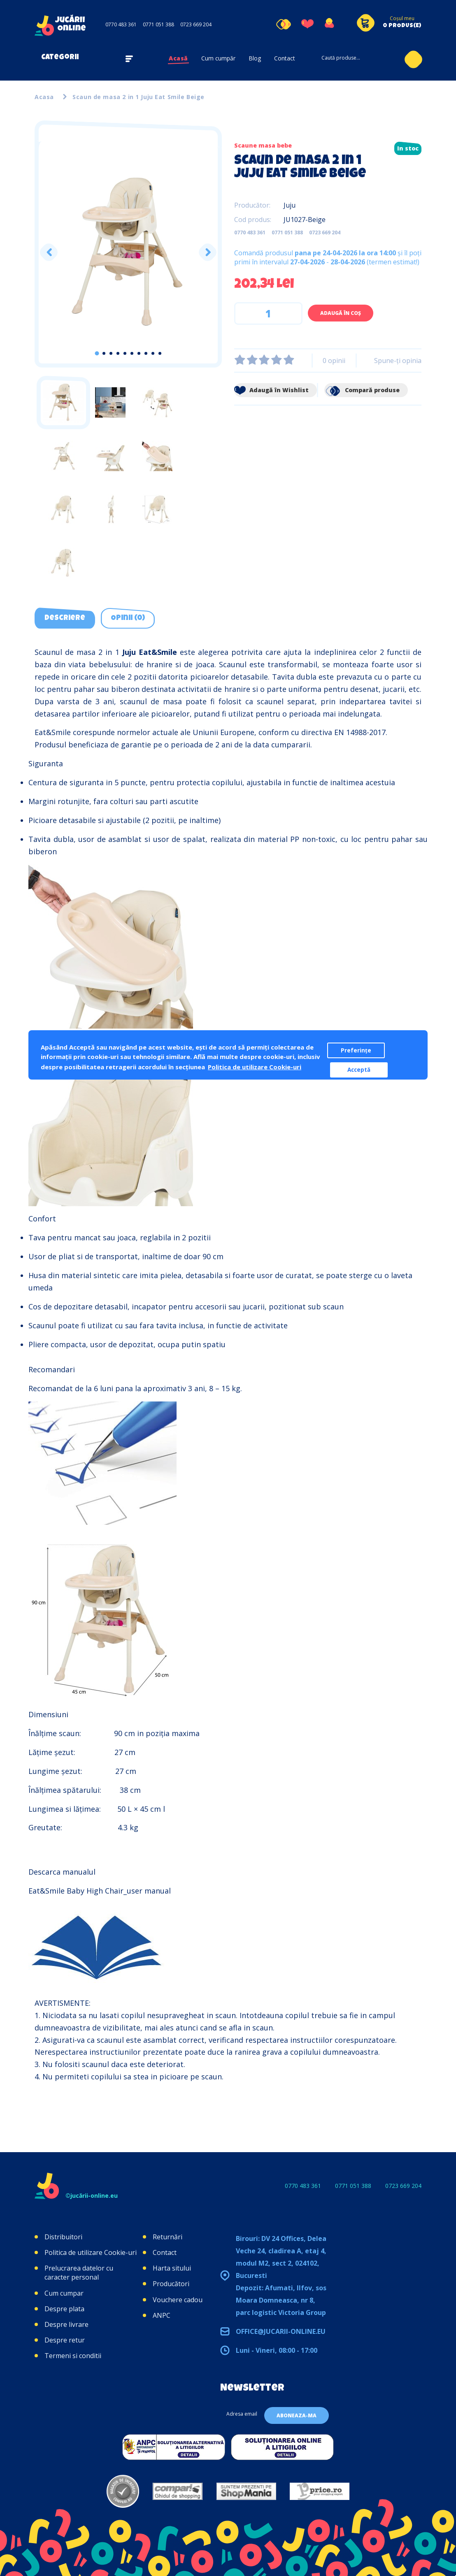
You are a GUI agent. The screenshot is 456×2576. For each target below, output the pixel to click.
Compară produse (362, 390)
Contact (284, 58)
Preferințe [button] (356, 1050)
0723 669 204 (196, 24)
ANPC (161, 2315)
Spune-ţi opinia (397, 360)
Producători (171, 2283)
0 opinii (334, 360)
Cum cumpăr (218, 58)
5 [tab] (124, 353)
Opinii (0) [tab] (128, 618)
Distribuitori (63, 2236)
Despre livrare (66, 2324)
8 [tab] (145, 353)
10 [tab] (159, 353)
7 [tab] (138, 353)
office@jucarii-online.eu (281, 2331)
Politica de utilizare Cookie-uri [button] (254, 1067)
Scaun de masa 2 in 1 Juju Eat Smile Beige (138, 97)
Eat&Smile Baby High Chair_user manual (99, 1891)
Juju (289, 205)
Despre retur (64, 2340)
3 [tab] (110, 353)
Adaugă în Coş (340, 313)
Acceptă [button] (358, 1069)
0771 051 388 (158, 24)
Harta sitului (172, 2268)
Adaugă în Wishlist (271, 390)
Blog (255, 58)
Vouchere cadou (177, 2299)
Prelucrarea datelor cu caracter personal (78, 2273)
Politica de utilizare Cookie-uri (90, 2252)
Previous (48, 252)
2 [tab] (103, 353)
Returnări (167, 2236)
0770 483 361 (121, 24)
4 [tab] (117, 353)
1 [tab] (96, 353)
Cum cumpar (64, 2293)
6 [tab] (131, 353)
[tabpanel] (128, 252)
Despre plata (64, 2308)
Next (207, 252)
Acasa (44, 97)
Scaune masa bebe (263, 145)
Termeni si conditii (72, 2355)
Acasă (178, 58)
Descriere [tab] (64, 618)
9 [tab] (152, 353)
